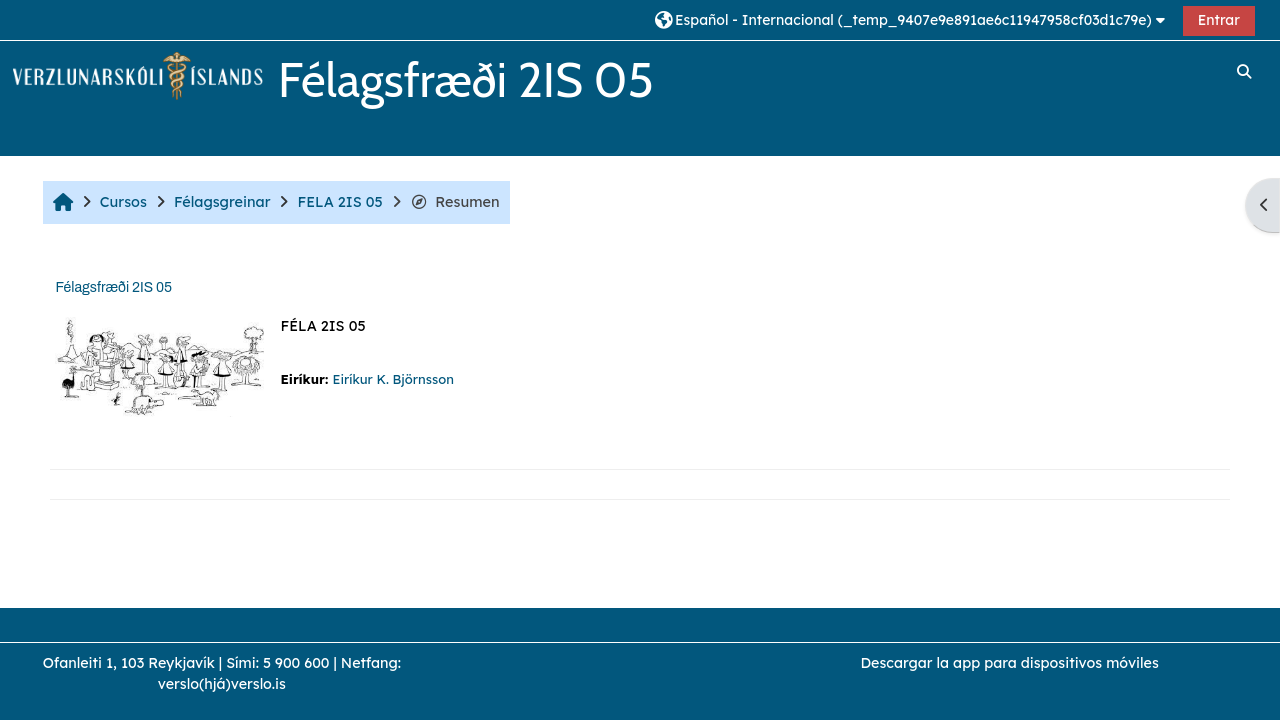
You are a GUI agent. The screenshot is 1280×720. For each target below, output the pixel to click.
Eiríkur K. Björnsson (392, 379)
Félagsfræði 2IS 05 (113, 287)
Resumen (455, 202)
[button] (912, 19)
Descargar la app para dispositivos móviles (1009, 663)
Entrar (1219, 20)
